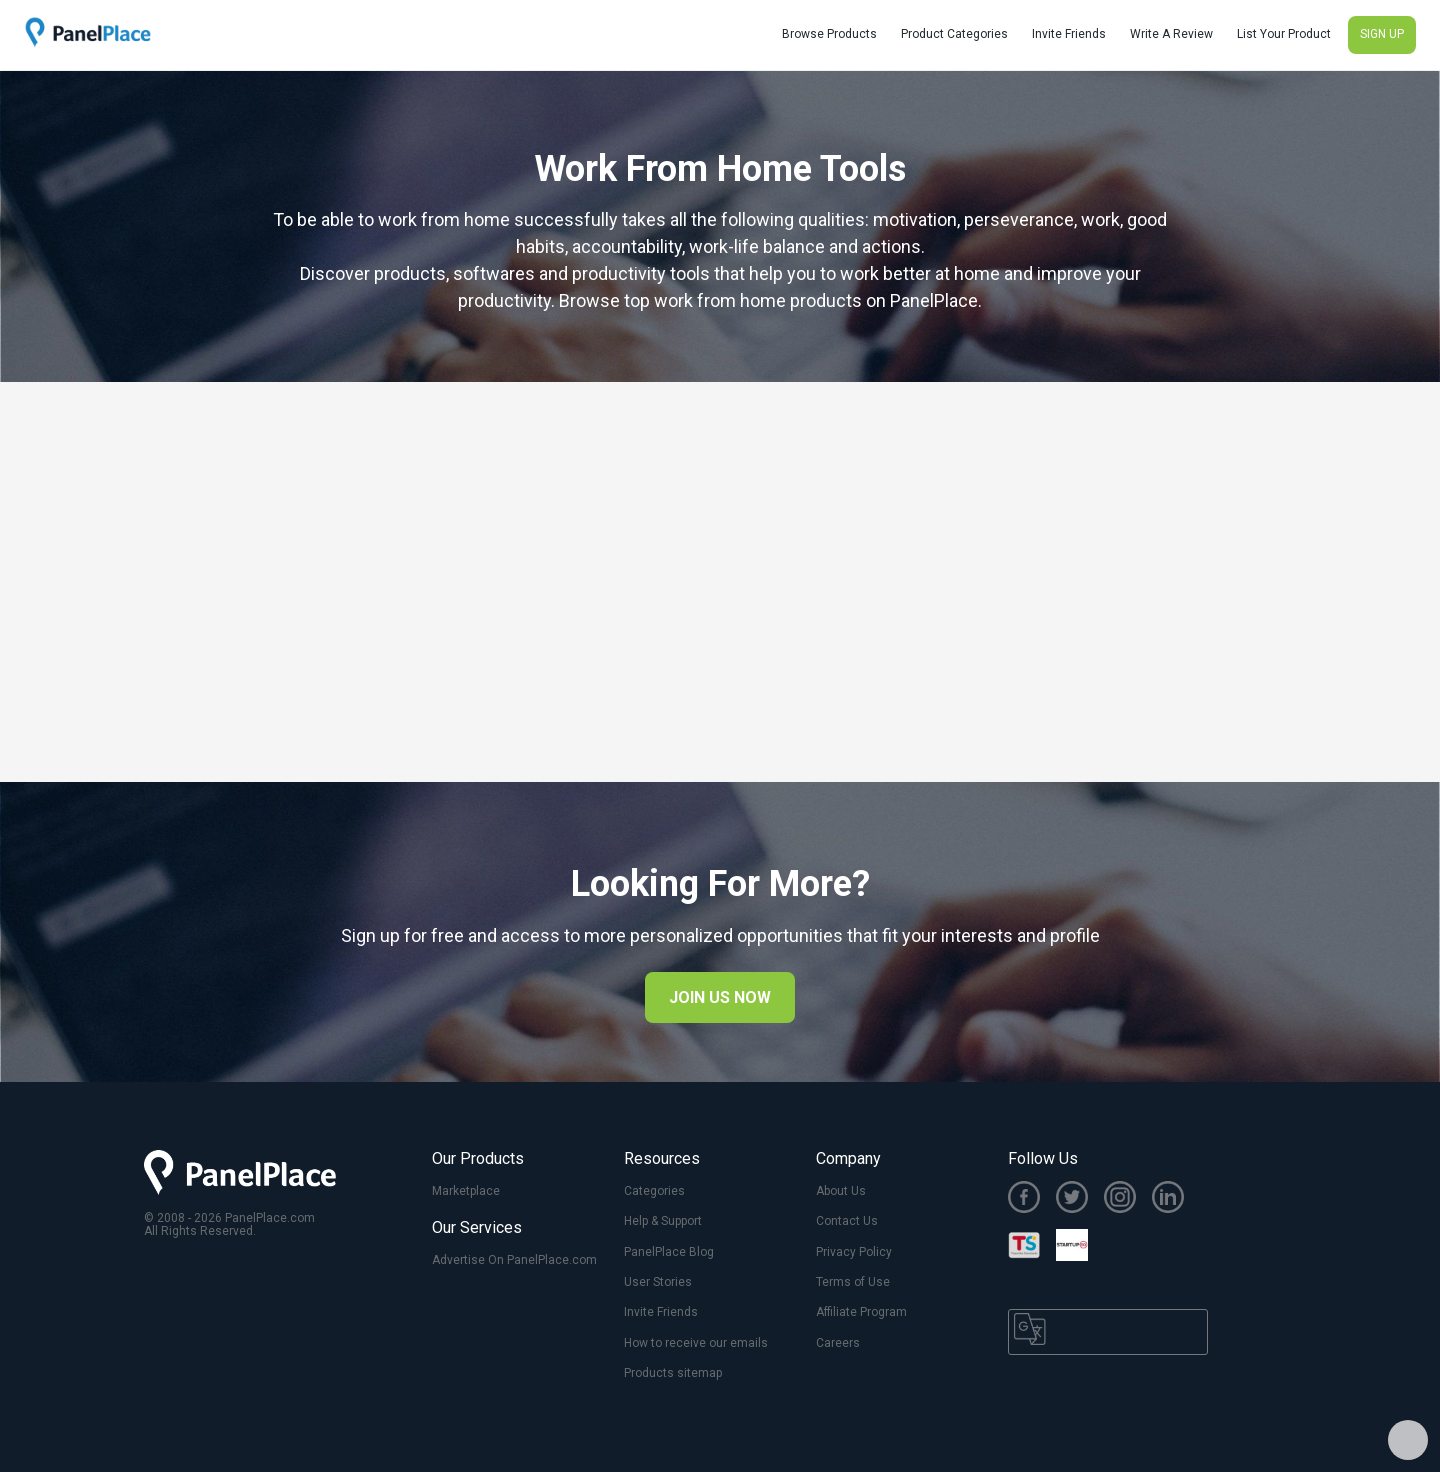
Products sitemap (673, 1373)
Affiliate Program (861, 1312)
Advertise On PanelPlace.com (514, 1260)
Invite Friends (1069, 34)
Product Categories (954, 34)
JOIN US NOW (720, 997)
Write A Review (1171, 34)
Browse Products (829, 34)
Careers (838, 1343)
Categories (654, 1191)
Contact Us (847, 1221)
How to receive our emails (696, 1343)
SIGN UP (1382, 34)
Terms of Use (853, 1282)
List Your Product (1284, 34)
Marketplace (466, 1191)
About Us (841, 1191)
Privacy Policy (854, 1252)
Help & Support (663, 1221)
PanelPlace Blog (669, 1252)
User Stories (658, 1282)
